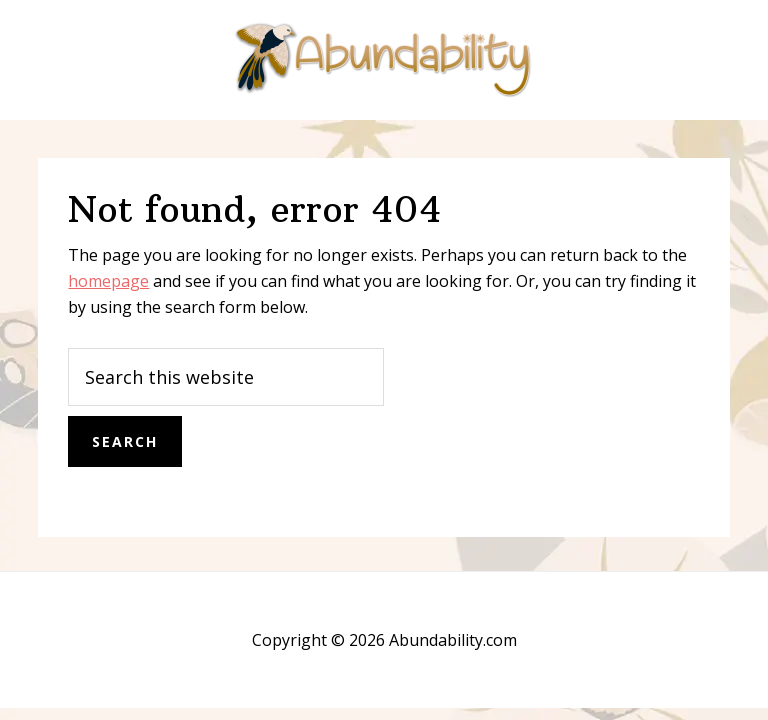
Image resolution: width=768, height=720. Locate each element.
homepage (108, 281)
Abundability (384, 60)
